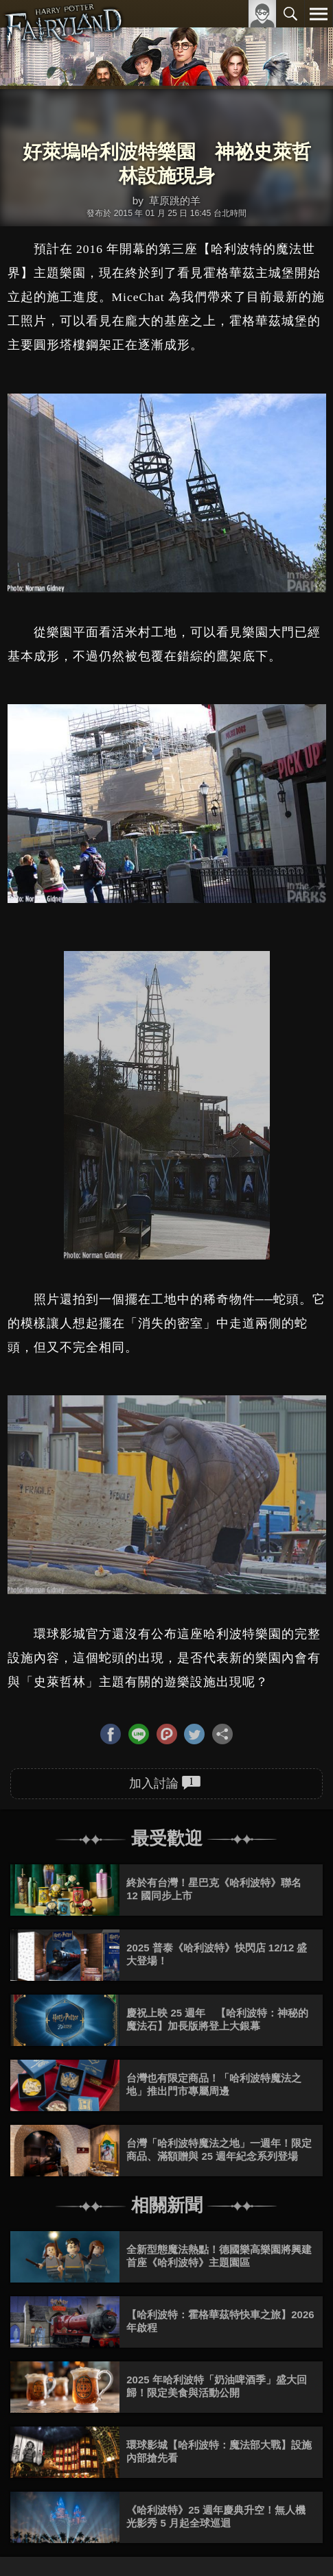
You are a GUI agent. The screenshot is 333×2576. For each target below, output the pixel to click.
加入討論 (165, 1783)
